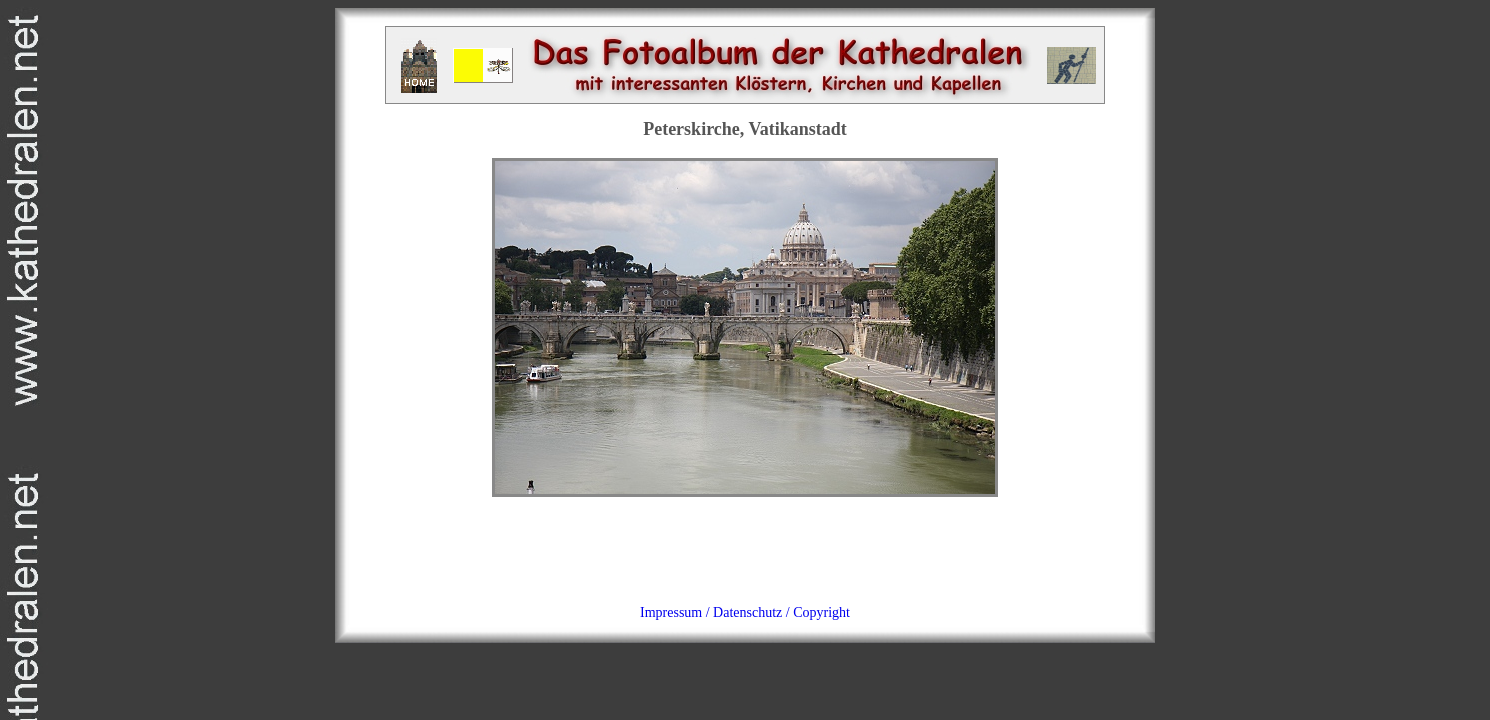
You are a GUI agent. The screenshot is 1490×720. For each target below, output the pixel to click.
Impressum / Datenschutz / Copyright (745, 612)
